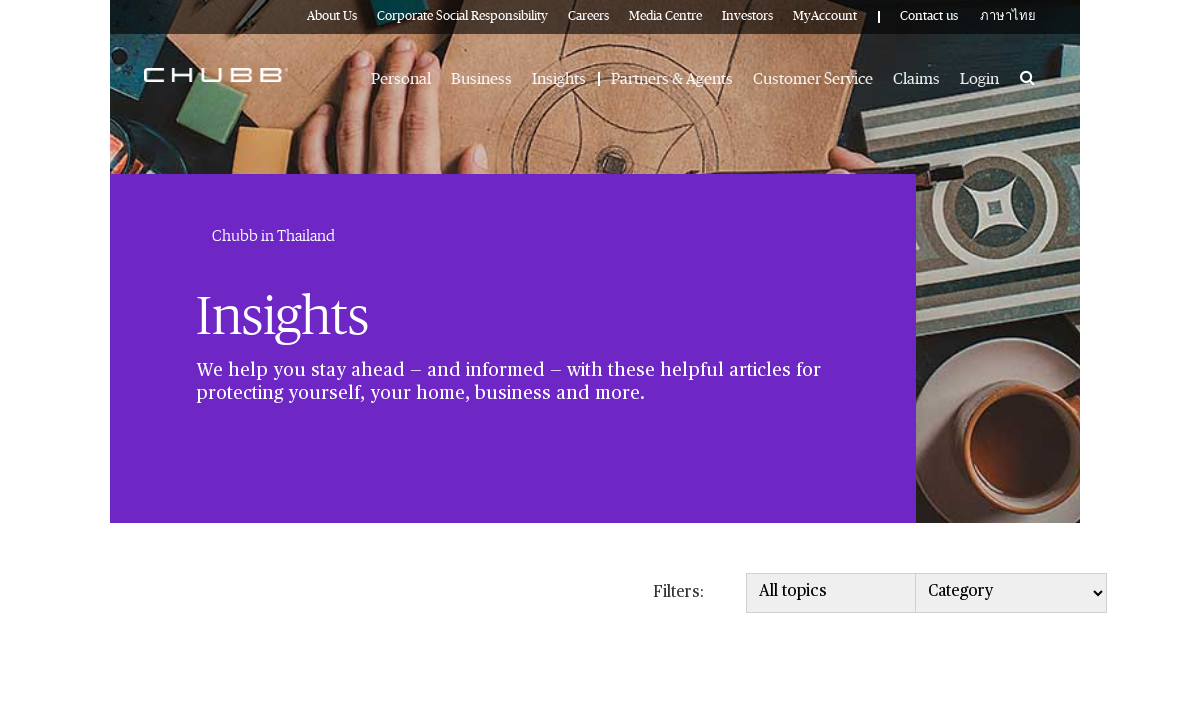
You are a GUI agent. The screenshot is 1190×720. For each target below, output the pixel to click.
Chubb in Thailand (273, 236)
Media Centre (665, 16)
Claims (916, 79)
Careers (588, 16)
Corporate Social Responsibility (462, 16)
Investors (747, 16)
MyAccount (825, 16)
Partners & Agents (672, 79)
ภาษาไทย (1008, 16)
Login (979, 79)
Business (481, 79)
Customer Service (813, 79)
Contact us (929, 16)
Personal (401, 79)
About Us (332, 16)
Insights (559, 79)
